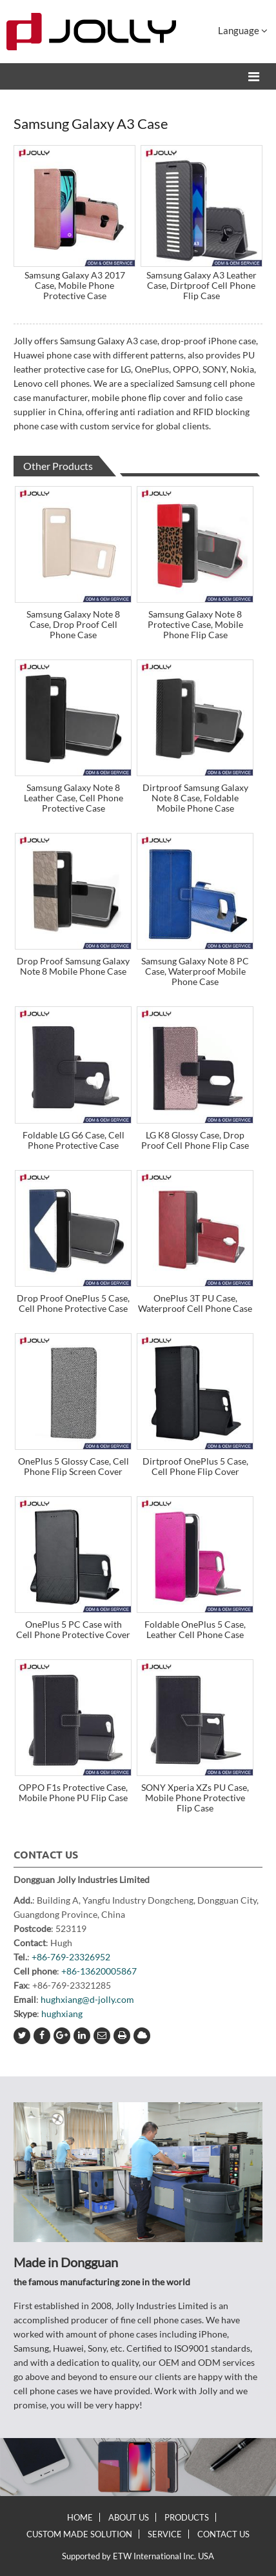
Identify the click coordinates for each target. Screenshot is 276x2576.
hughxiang (62, 2013)
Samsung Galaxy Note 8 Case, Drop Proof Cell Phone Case (73, 624)
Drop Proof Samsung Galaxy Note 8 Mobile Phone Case (73, 966)
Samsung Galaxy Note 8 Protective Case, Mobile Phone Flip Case (195, 624)
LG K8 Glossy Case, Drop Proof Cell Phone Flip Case (195, 1140)
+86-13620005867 (99, 1971)
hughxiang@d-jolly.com (87, 1999)
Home (80, 2517)
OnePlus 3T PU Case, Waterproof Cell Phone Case (195, 1303)
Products (186, 2517)
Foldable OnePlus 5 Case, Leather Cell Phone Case (195, 1629)
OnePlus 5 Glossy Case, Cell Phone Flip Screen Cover (73, 1466)
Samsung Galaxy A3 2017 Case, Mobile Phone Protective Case (75, 285)
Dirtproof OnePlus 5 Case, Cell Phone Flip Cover (195, 1466)
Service (165, 2534)
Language (243, 30)
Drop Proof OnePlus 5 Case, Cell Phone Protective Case (73, 1303)
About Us (128, 2517)
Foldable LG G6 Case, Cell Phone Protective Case (73, 1140)
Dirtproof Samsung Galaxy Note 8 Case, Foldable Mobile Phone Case (195, 798)
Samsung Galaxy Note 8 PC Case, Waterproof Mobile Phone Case (195, 971)
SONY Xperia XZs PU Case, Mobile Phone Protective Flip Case (195, 1797)
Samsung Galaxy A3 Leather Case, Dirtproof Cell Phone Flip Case (201, 285)
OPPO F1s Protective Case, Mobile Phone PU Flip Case (73, 1792)
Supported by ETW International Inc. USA (138, 2556)
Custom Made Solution (79, 2534)
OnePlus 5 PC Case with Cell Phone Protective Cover (73, 1629)
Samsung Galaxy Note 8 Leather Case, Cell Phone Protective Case (73, 798)
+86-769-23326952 (71, 1956)
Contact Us (46, 1854)
